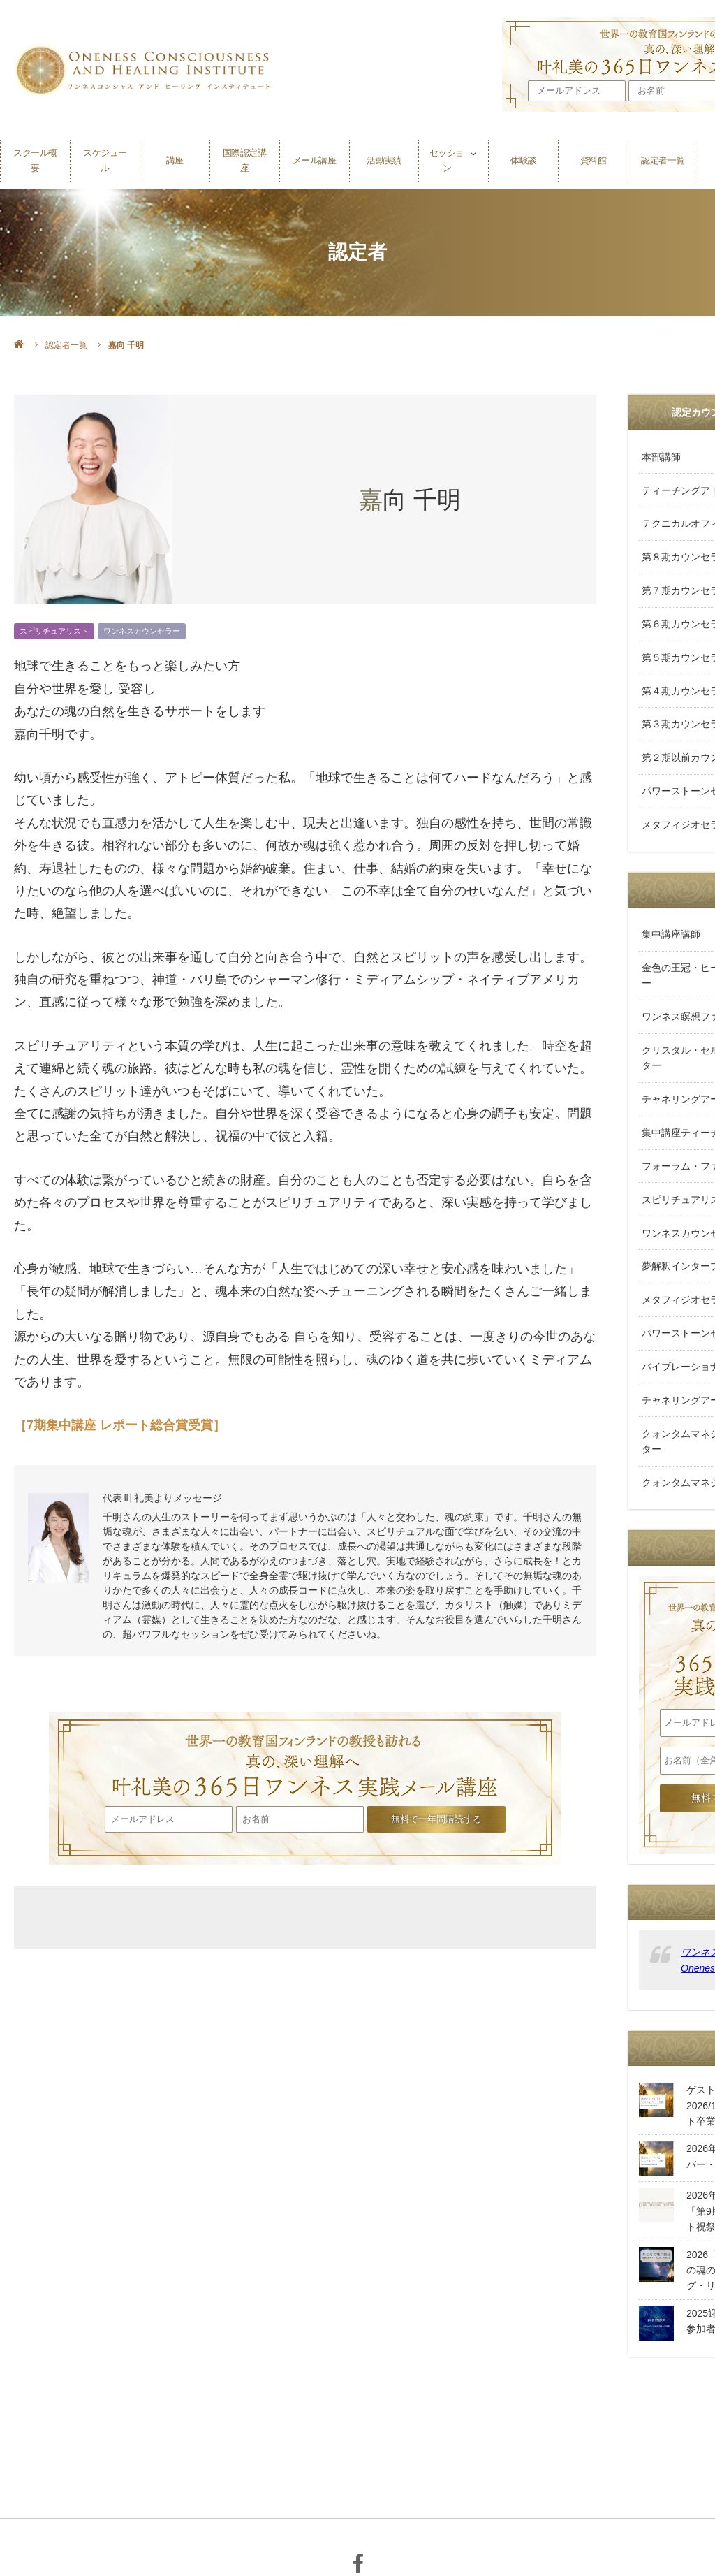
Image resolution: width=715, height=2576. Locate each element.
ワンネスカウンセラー (141, 631)
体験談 (523, 155)
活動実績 (384, 155)
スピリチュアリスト (54, 631)
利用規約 (406, 2489)
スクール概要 (35, 155)
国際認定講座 (244, 155)
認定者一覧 (663, 155)
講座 (174, 155)
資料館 (593, 155)
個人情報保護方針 (328, 2489)
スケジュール (105, 155)
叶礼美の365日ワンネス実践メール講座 (305, 1757)
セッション (447, 155)
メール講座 (314, 155)
